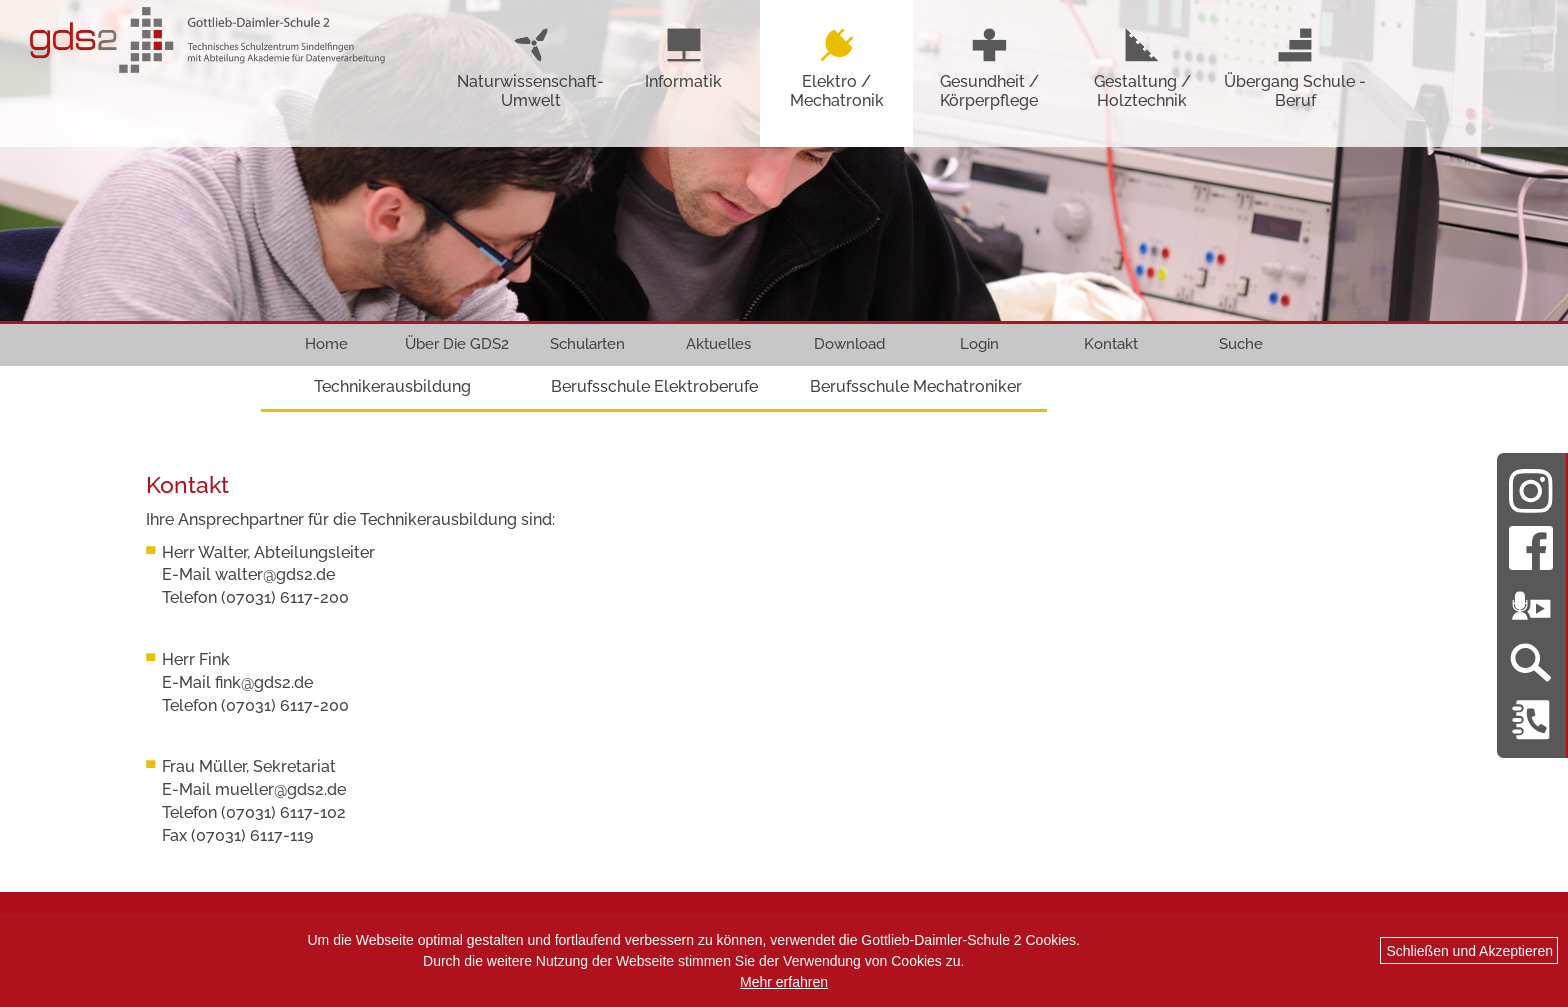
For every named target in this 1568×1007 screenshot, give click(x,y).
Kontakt (1111, 344)
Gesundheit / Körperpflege (989, 68)
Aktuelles (718, 344)
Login (979, 344)
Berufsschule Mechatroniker (916, 386)
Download (849, 344)
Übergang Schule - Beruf (1295, 68)
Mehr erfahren (784, 982)
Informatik (683, 58)
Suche (1241, 344)
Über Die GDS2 (457, 344)
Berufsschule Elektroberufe (654, 386)
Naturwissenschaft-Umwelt (530, 68)
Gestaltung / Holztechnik (1142, 68)
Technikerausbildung (392, 386)
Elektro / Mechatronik (837, 68)
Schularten (587, 344)
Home (326, 344)
